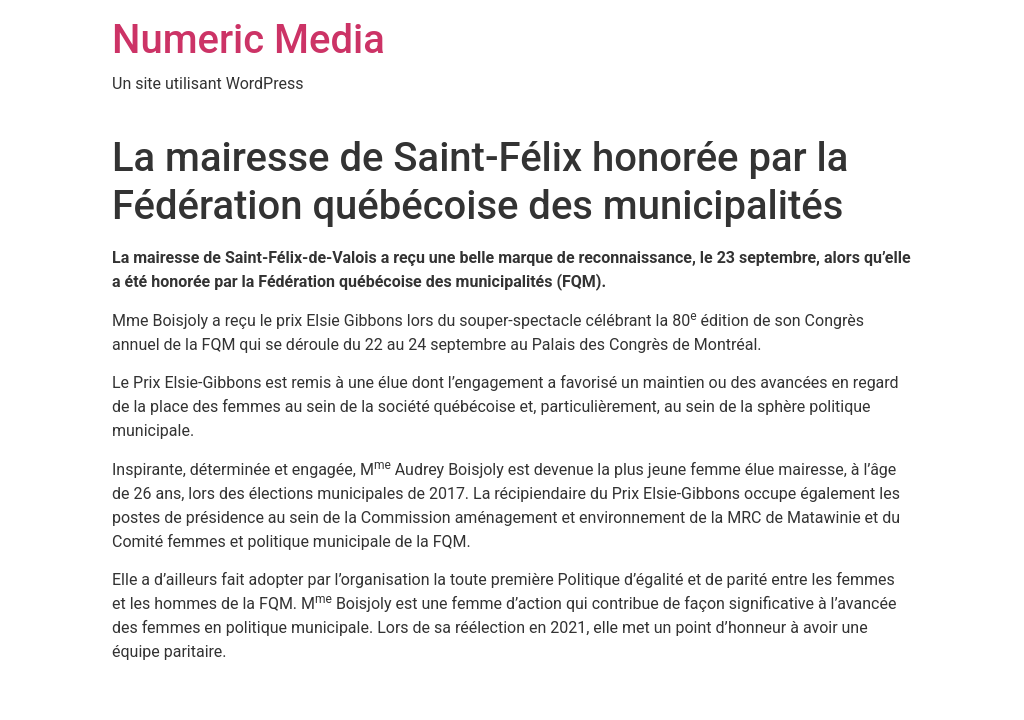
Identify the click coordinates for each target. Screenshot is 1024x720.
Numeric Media (248, 39)
